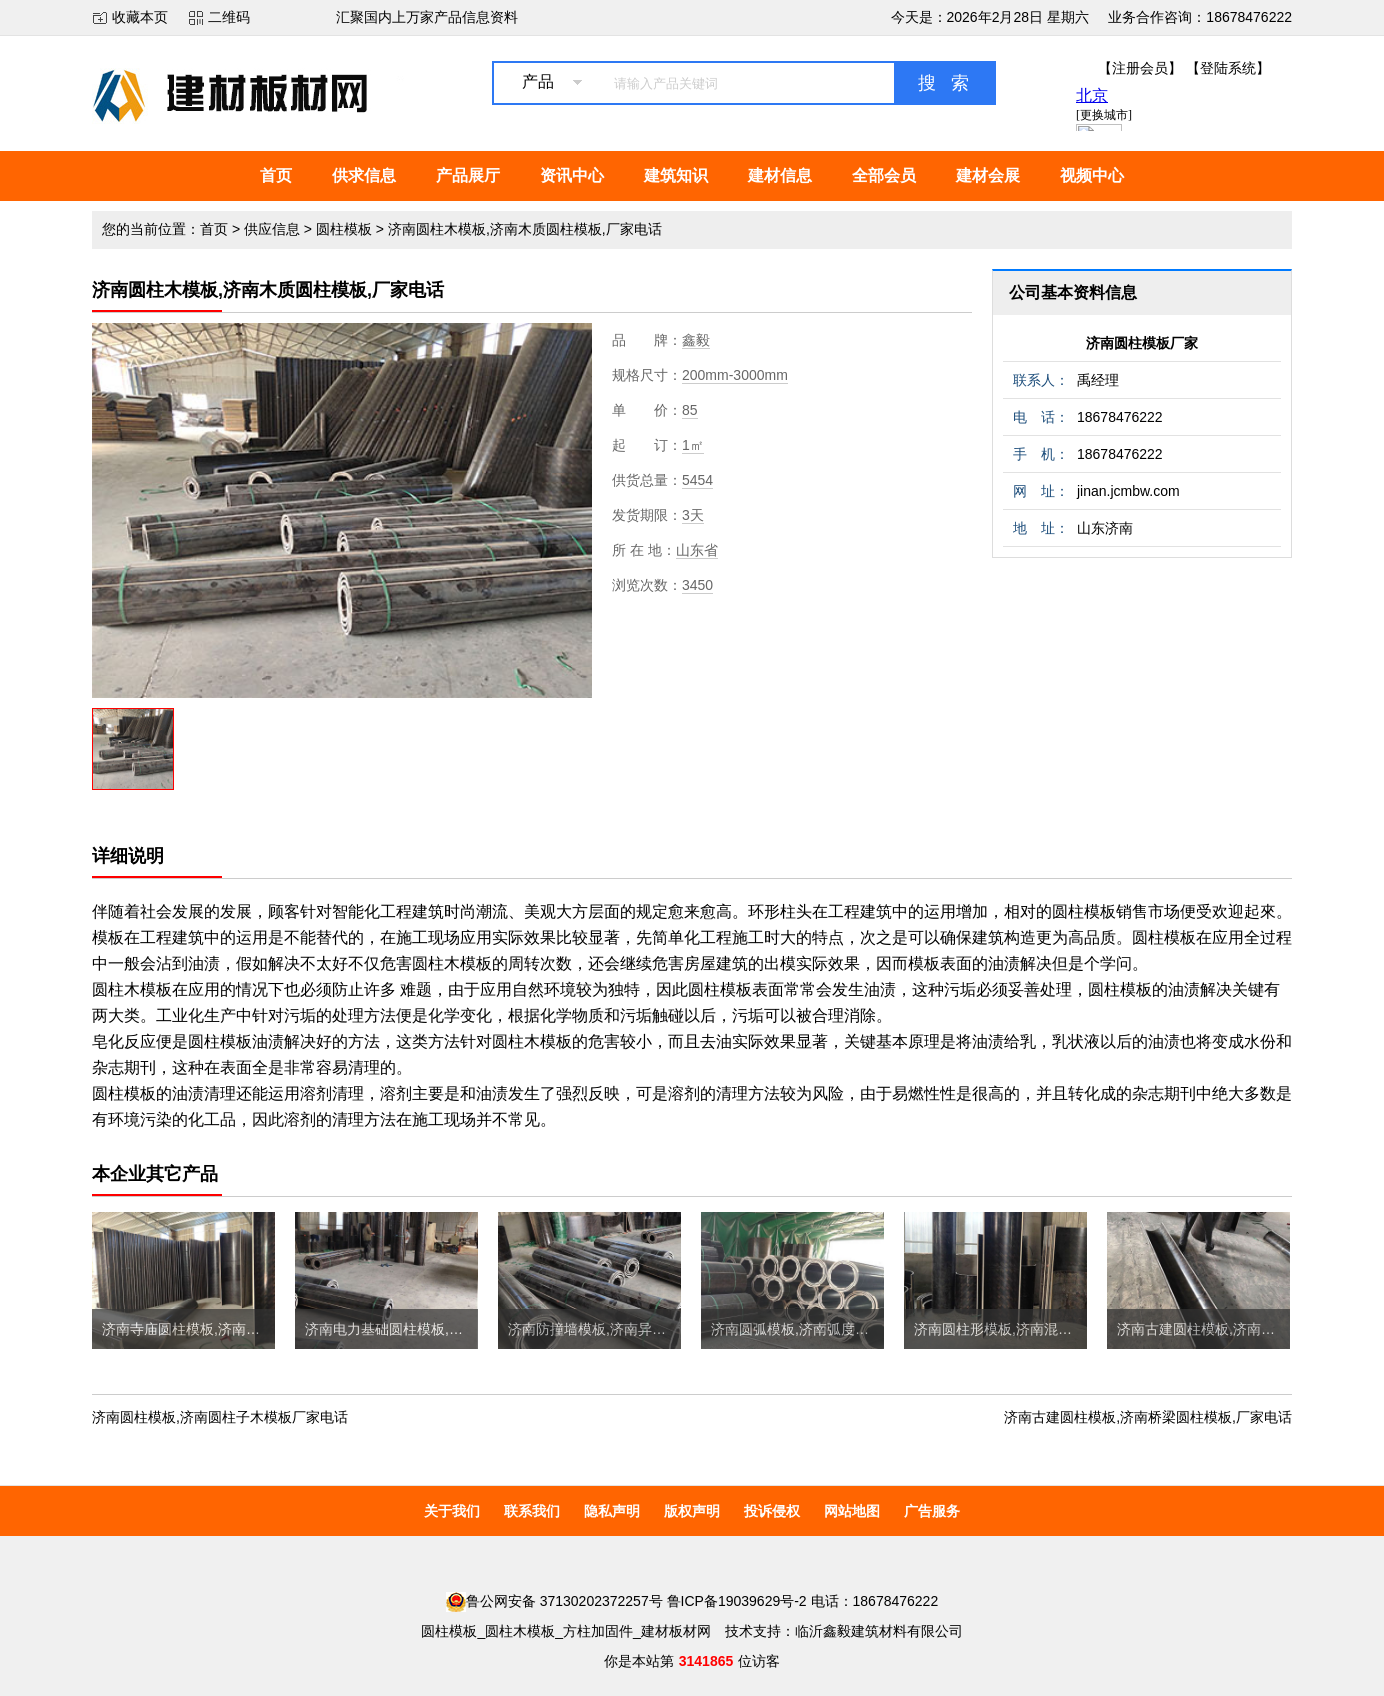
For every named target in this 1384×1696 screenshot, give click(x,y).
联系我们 (532, 1511)
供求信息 (364, 175)
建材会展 (988, 175)
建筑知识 (676, 175)
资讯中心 (572, 175)
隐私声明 (612, 1511)
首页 (276, 175)
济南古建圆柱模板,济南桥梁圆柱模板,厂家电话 (1148, 1417)
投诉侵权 (772, 1511)
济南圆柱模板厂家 (1142, 343)
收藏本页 (140, 17)
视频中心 (1092, 175)
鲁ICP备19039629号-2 (737, 1601)
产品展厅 (468, 175)
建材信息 (780, 175)
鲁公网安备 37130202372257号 (554, 1601)
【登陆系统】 (1228, 68)
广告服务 (932, 1511)
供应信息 (272, 229)
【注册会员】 (1140, 68)
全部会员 (884, 175)
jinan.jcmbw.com (1128, 491)
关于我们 (452, 1511)
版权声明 (692, 1511)
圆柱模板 (344, 229)
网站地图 (852, 1511)
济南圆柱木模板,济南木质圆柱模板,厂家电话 (525, 229)
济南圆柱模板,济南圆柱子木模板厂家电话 (220, 1417)
